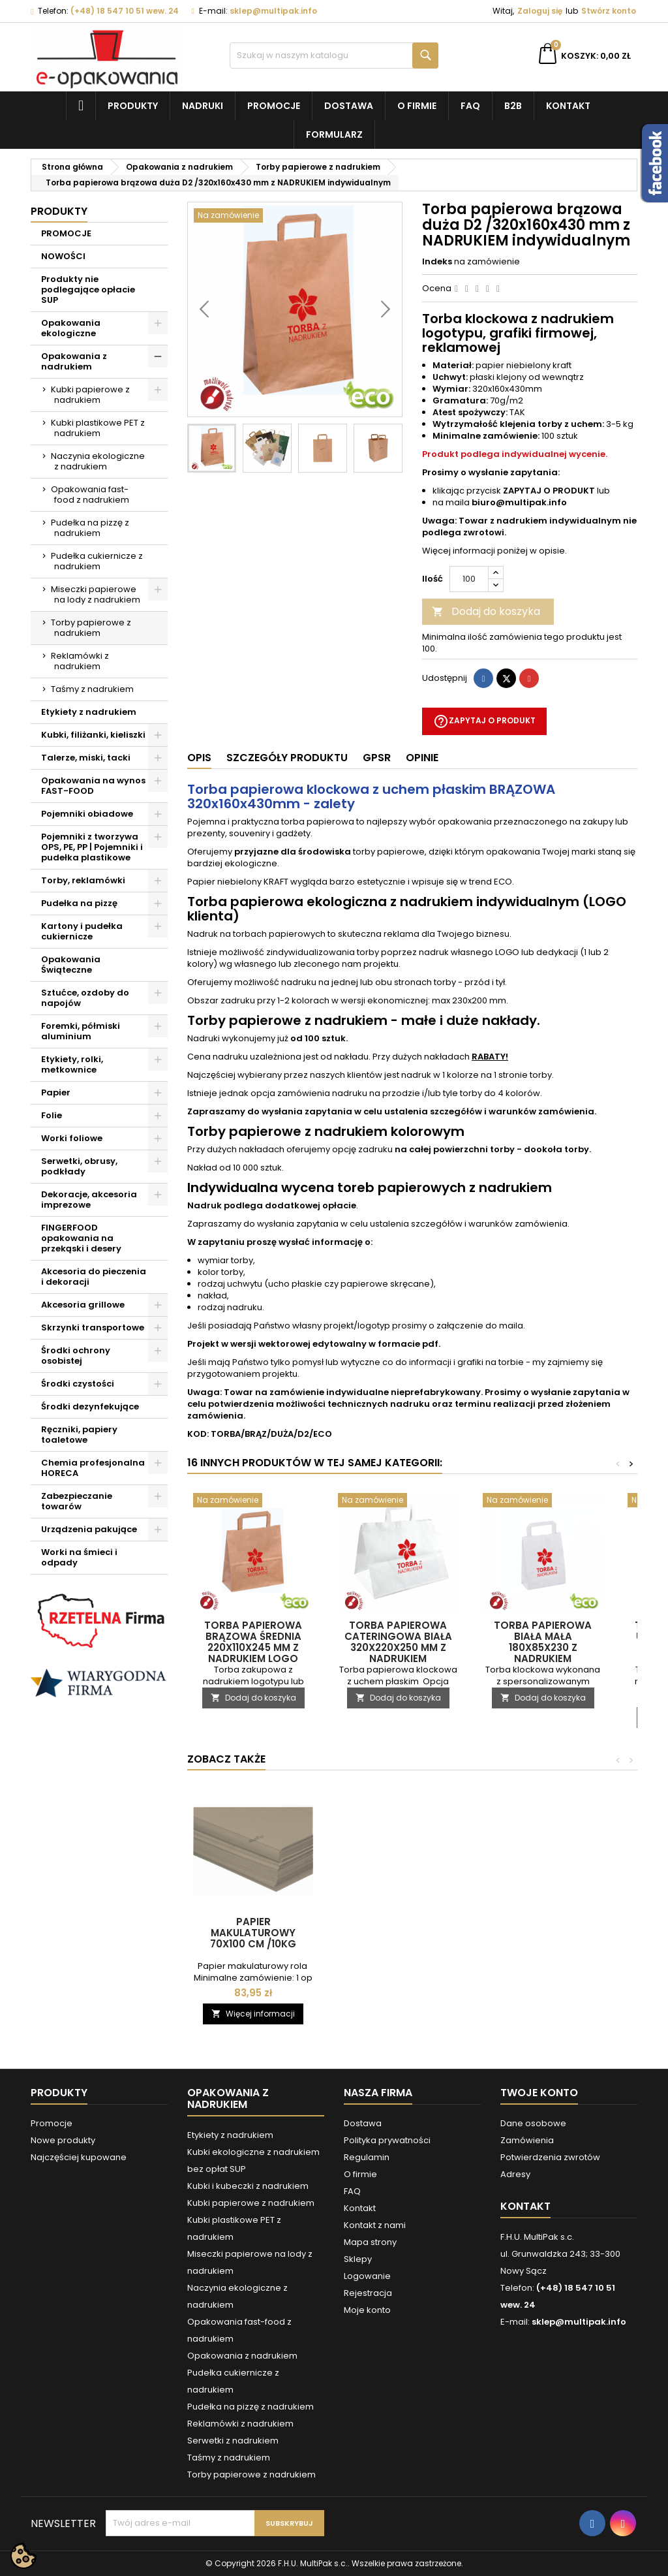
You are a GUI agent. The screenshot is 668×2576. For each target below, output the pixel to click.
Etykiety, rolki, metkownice (72, 1064)
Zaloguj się (539, 10)
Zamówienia (527, 2140)
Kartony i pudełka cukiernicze (82, 931)
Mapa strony (370, 2242)
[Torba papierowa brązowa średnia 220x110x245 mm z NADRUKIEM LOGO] (253, 1501)
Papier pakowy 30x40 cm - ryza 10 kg (253, 1927)
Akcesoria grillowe (83, 1304)
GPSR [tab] (377, 757)
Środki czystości (77, 1383)
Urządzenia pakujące (89, 1529)
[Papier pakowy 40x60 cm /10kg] (398, 1797)
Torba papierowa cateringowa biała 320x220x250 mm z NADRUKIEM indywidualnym (398, 1647)
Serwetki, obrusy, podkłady (79, 1166)
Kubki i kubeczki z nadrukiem (248, 2186)
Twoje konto (539, 2092)
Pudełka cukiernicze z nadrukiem (97, 561)
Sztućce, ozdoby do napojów (85, 997)
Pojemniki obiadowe (87, 814)
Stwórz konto (608, 10)
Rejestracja (368, 2293)
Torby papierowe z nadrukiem (91, 627)
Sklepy (358, 2259)
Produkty (133, 105)
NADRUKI (202, 105)
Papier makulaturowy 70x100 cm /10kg (543, 1933)
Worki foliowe (71, 1138)
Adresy (515, 2174)
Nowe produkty (63, 2140)
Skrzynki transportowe (92, 1327)
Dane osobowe (533, 2123)
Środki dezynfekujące (90, 1406)
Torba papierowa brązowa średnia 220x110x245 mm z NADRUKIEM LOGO (253, 1641)
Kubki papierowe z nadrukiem (90, 394)
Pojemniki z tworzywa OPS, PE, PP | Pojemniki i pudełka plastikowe (92, 847)
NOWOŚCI (63, 256)
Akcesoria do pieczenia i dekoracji (93, 1276)
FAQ (470, 105)
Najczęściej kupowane (79, 2157)
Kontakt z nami (375, 2225)
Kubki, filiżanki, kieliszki (93, 735)
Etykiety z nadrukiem (88, 712)
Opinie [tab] (422, 757)
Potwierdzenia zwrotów (550, 2157)
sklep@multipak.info (273, 10)
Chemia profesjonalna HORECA (93, 1467)
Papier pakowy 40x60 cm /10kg (398, 1927)
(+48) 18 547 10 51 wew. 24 (124, 10)
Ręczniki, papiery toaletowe (79, 1434)
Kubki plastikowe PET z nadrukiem (98, 427)
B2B (513, 105)
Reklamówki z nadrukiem (80, 661)
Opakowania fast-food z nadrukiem (90, 494)
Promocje (273, 105)
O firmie (416, 105)
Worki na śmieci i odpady (79, 1557)
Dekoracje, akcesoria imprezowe (89, 1199)
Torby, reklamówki (83, 880)
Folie (51, 1115)
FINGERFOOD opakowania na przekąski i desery (81, 1238)
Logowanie (367, 2276)
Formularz (334, 134)
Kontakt (568, 105)
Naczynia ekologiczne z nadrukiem (98, 461)
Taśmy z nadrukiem (92, 689)
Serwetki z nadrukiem (233, 2440)
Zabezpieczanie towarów (76, 1501)
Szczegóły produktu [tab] (287, 757)
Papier (55, 1092)
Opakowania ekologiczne (70, 328)
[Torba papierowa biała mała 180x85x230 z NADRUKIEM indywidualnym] (543, 1501)
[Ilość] (469, 579)
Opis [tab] (199, 757)
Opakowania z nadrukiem (74, 361)
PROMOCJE (66, 233)
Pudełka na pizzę (79, 903)
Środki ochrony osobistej (75, 1355)
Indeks (437, 262)
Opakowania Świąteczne (70, 964)
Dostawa (348, 105)
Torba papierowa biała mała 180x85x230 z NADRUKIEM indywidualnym (543, 1647)
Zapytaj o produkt (484, 721)
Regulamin (366, 2157)
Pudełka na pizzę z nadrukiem (90, 527)
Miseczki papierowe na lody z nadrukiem (95, 594)
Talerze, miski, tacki (85, 757)
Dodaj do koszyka (486, 611)
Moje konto (367, 2310)
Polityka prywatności (387, 2140)
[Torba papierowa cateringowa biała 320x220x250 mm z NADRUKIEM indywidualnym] (398, 1501)
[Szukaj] (334, 55)
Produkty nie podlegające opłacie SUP (88, 289)
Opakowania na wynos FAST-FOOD (93, 785)
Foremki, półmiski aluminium (80, 1031)
